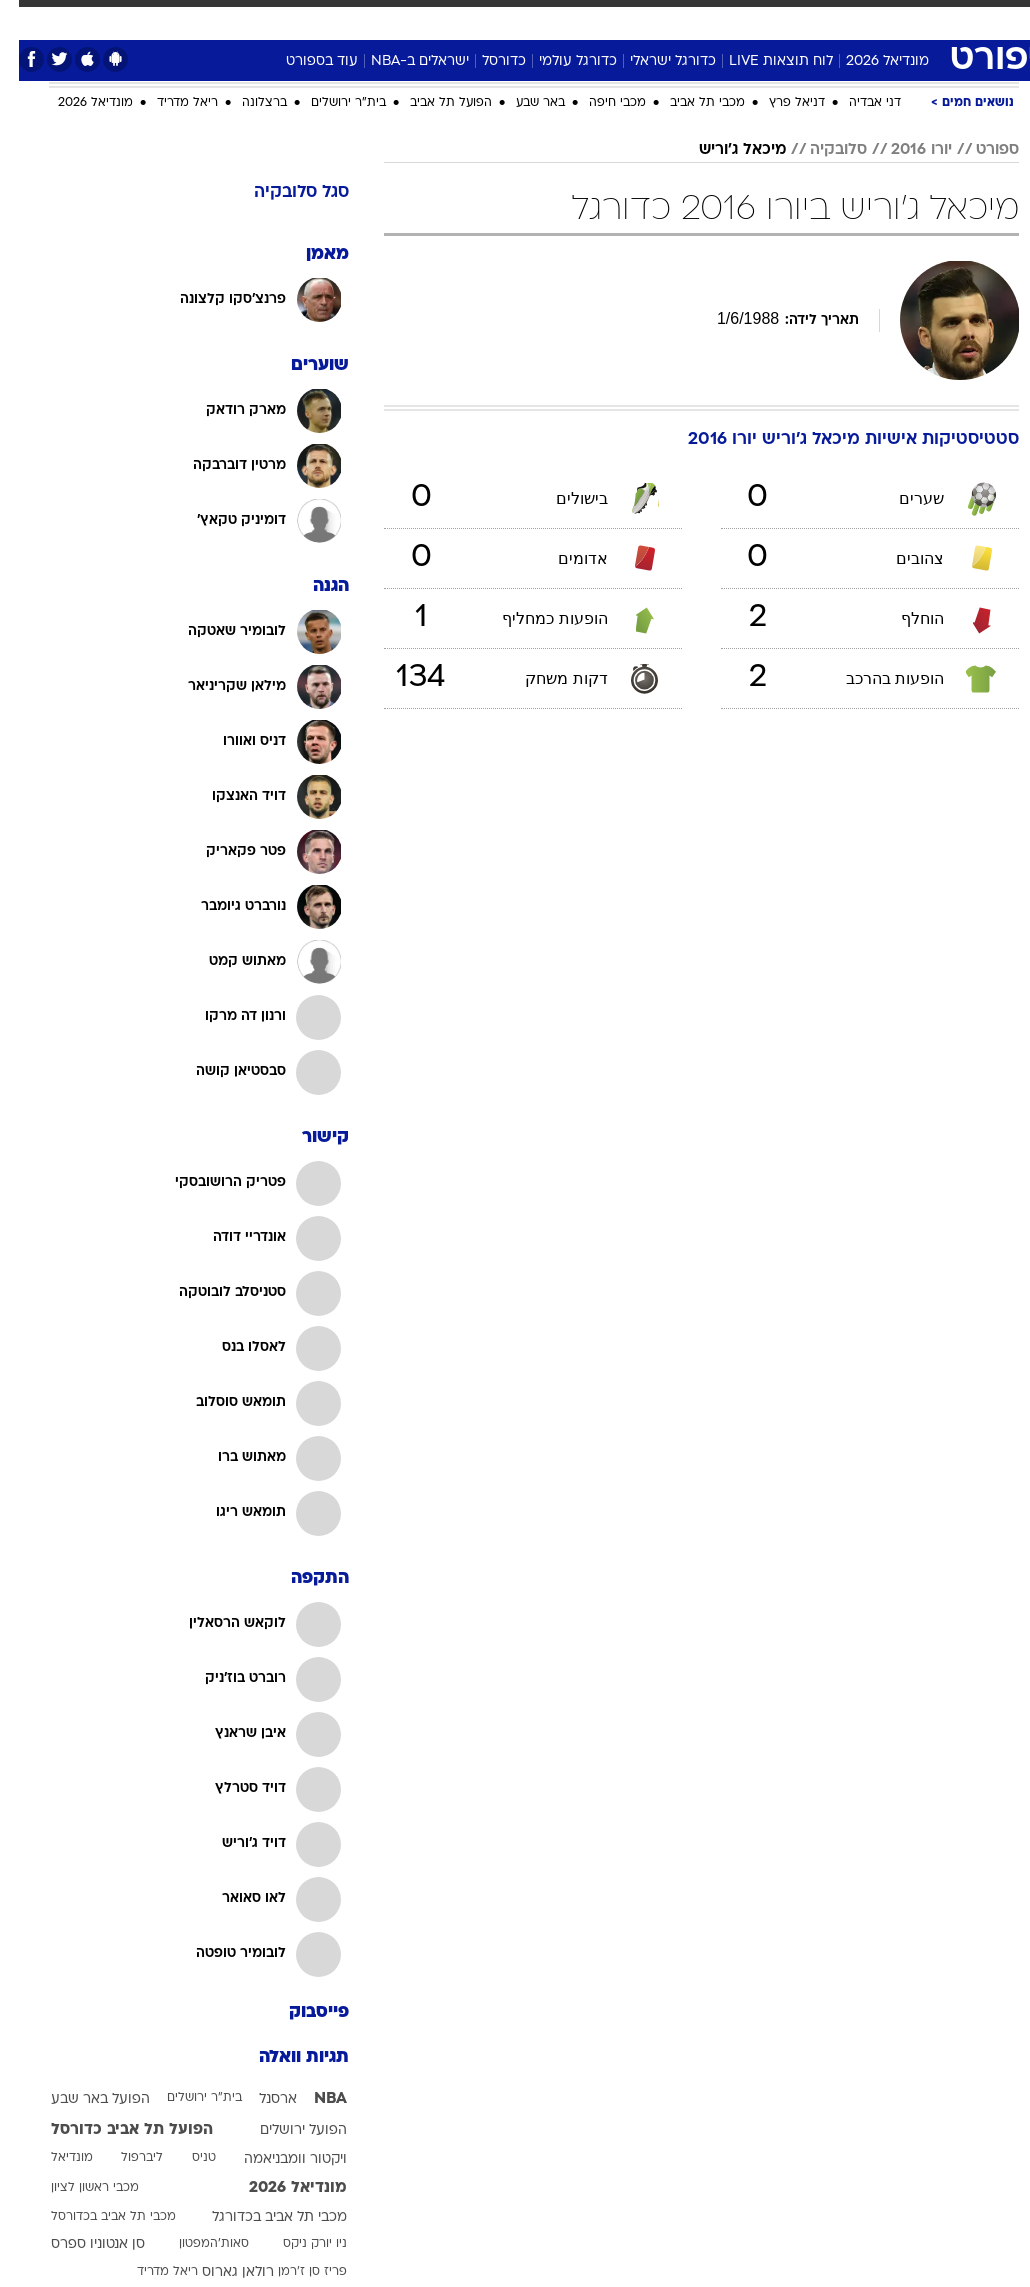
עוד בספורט (303, 61)
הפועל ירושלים (284, 2130)
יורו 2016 (902, 150)
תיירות (375, 18)
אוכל (496, 18)
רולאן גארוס (219, 2272)
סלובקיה (819, 150)
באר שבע (521, 103)
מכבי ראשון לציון (76, 2188)
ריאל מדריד (168, 103)
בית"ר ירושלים (329, 103)
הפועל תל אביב (432, 103)
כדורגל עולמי (559, 61)
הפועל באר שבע (81, 2099)
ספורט (787, 18)
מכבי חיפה (598, 103)
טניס (185, 2158)
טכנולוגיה (306, 18)
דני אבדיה (856, 103)
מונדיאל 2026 (868, 61)
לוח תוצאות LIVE (762, 61)
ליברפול (123, 2158)
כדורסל (485, 61)
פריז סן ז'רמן (293, 2272)
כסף (546, 18)
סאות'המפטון (195, 2244)
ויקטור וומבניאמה (276, 2159)
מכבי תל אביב (688, 103)
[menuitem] (775, 27)
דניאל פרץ (778, 103)
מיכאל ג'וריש (723, 150)
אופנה (239, 18)
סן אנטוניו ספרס (79, 2244)
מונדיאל (721, 18)
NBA (311, 2099)
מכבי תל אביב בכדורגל (260, 2217)
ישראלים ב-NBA (401, 61)
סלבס (598, 18)
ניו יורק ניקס (296, 2244)
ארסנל (259, 2099)
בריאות (438, 18)
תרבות (656, 18)
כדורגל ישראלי (654, 61)
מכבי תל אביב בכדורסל (94, 2217)
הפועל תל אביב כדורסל (113, 2130)
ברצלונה (245, 103)
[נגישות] (27, 26)
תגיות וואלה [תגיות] (285, 2057)
